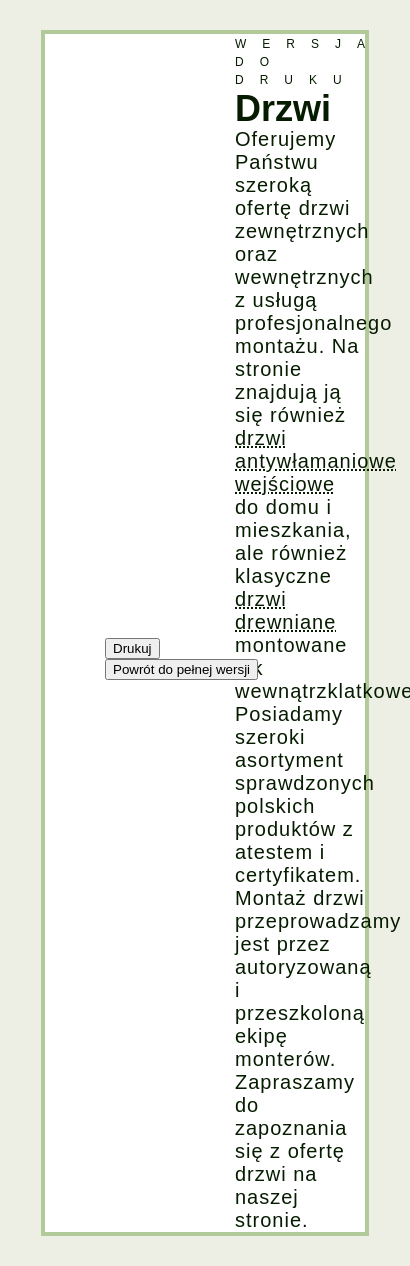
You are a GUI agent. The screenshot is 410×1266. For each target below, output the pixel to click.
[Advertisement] (125, 334)
